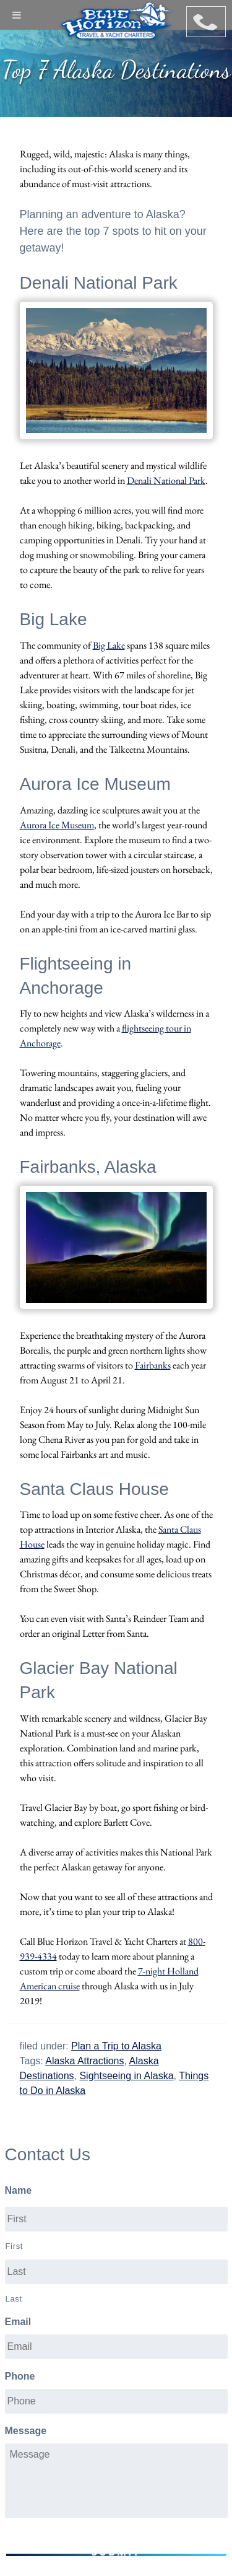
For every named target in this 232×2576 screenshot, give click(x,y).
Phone (20, 2376)
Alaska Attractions (84, 2061)
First (15, 2246)
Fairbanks (153, 1365)
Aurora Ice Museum (57, 824)
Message (26, 2430)
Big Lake (109, 645)
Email (18, 2321)
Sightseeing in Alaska (126, 2075)
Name (18, 2190)
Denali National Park (166, 480)
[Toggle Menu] (16, 15)
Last (14, 2298)
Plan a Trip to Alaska (116, 2046)
